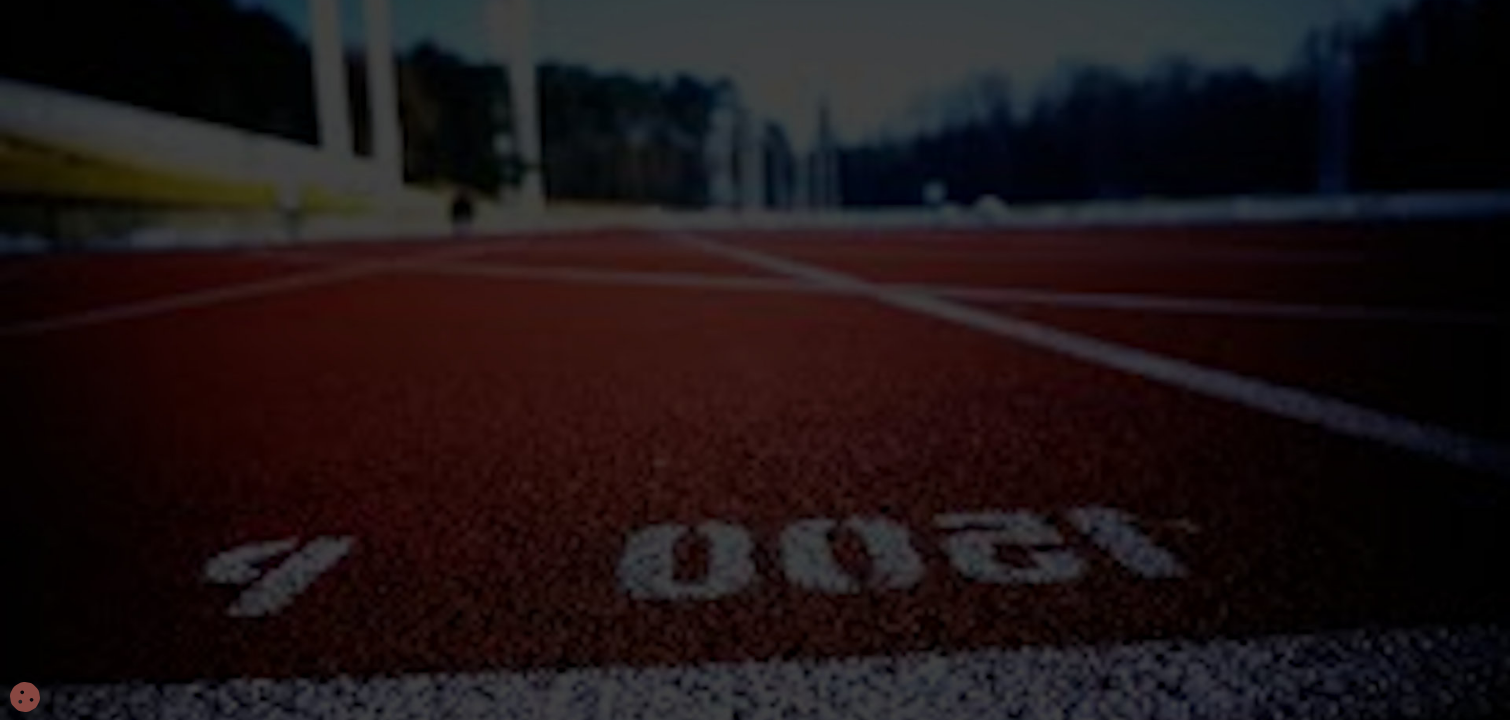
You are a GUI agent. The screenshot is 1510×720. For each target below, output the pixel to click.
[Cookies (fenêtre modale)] (25, 698)
